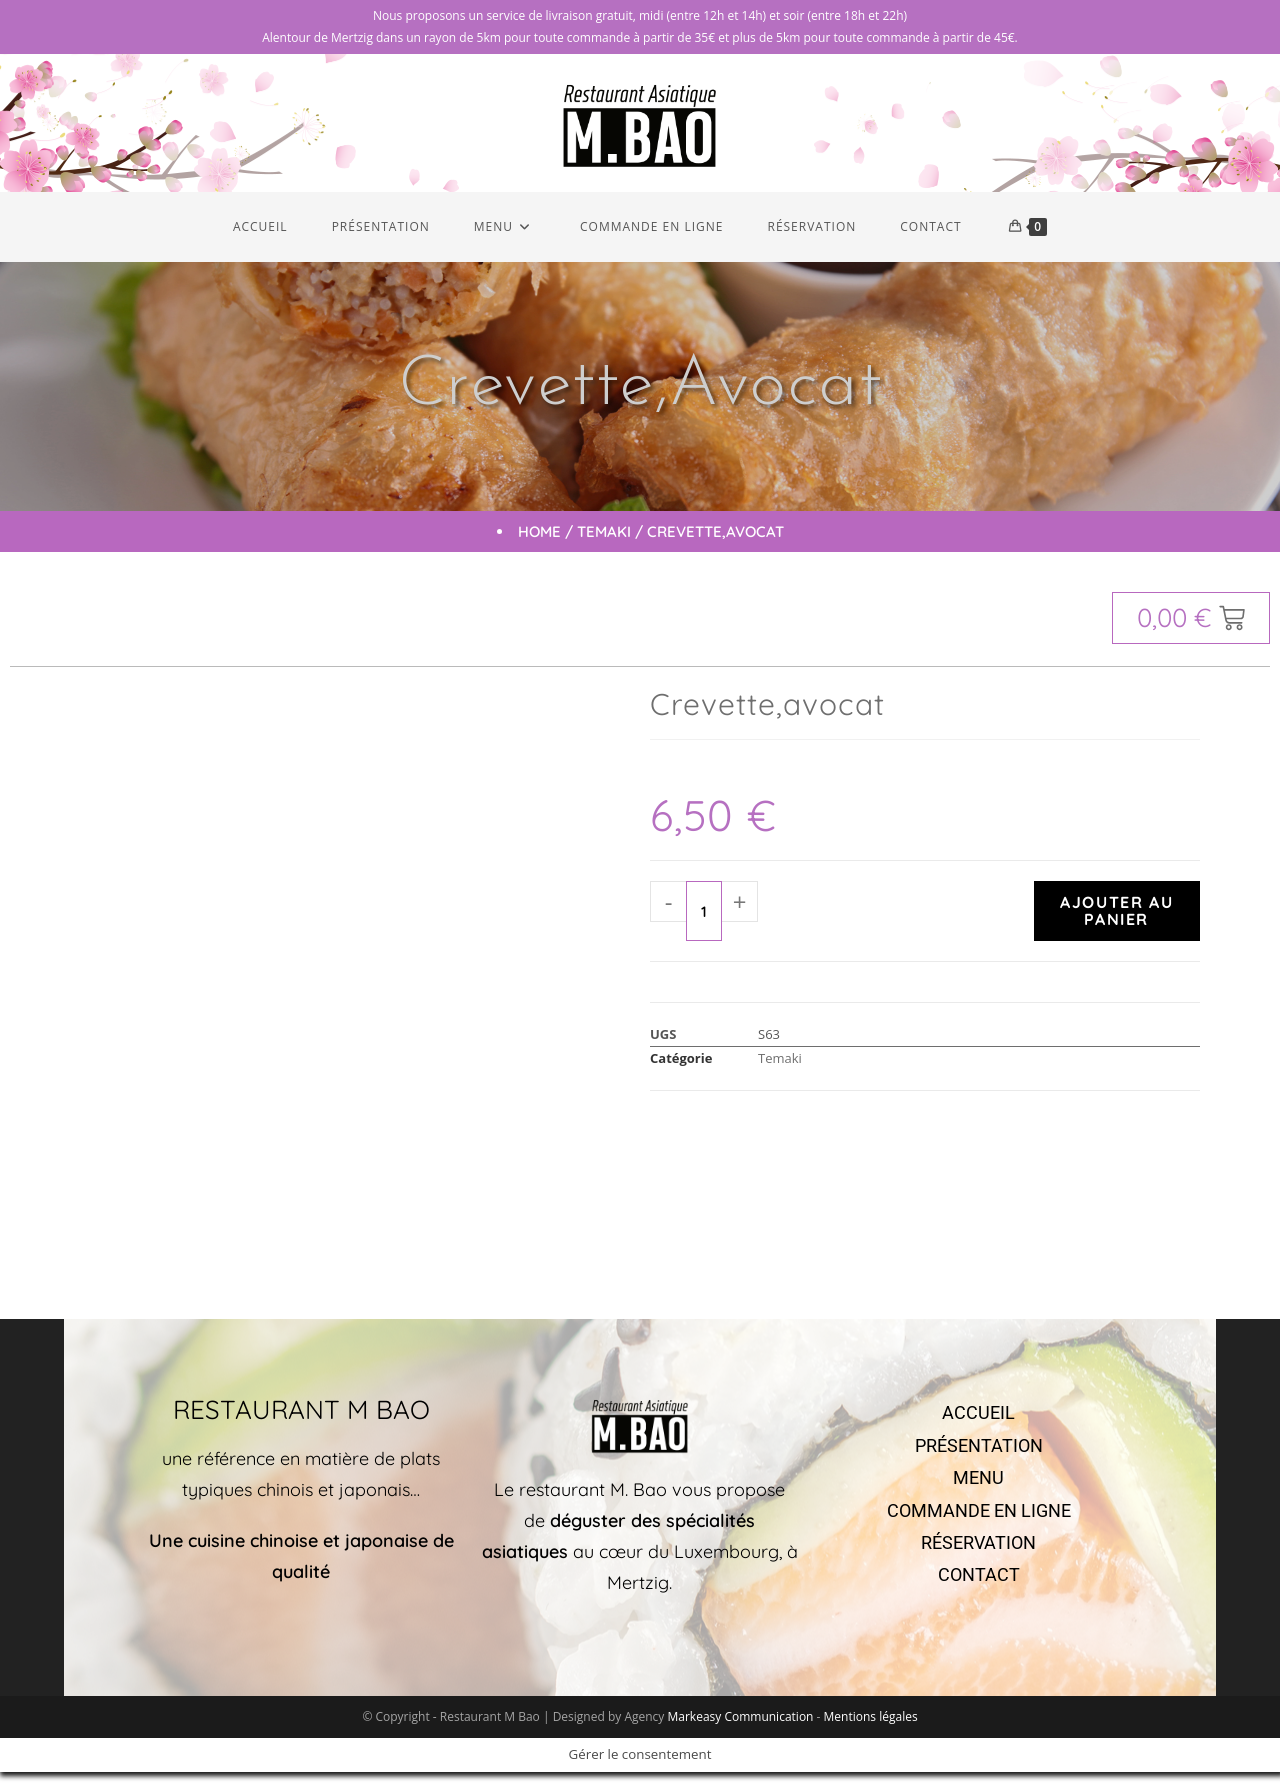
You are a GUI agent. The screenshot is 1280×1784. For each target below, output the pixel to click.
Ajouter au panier (1116, 922)
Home (539, 543)
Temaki (604, 543)
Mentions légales (871, 1728)
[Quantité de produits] (704, 923)
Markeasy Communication (741, 1728)
